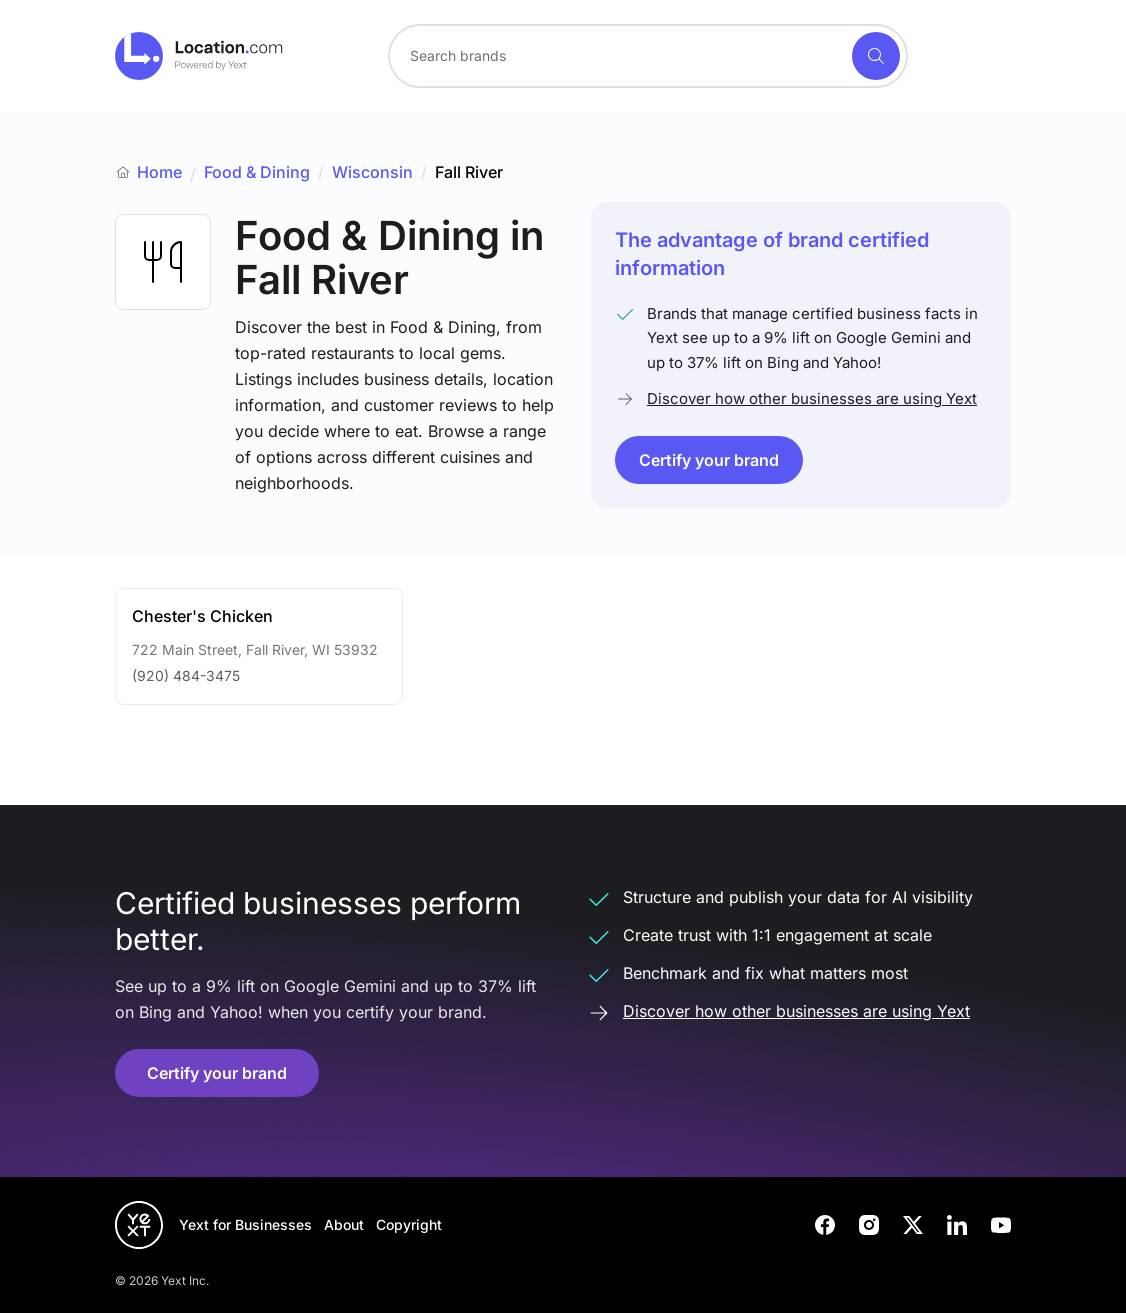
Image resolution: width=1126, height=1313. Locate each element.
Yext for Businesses (245, 1224)
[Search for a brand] (618, 56)
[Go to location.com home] (199, 56)
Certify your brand (709, 460)
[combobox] (648, 56)
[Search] (876, 56)
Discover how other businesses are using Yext (812, 398)
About (344, 1224)
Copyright (409, 1224)
